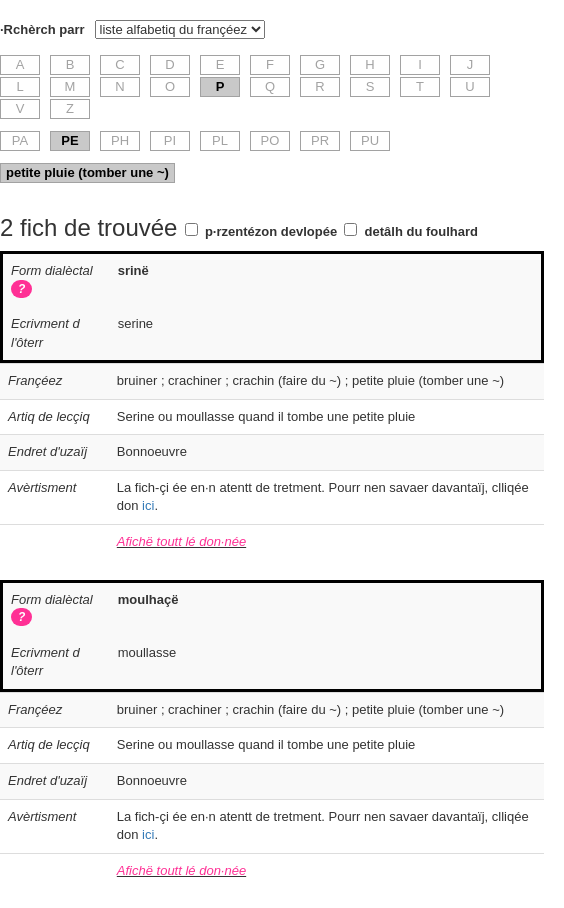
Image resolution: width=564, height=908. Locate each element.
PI (170, 140)
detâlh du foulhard (421, 231)
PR (320, 140)
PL (220, 140)
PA (20, 140)
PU (370, 140)
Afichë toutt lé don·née (181, 541)
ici (148, 505)
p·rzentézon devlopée (271, 231)
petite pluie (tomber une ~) (87, 172)
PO (270, 140)
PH (120, 140)
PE (69, 140)
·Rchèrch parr (42, 29)
